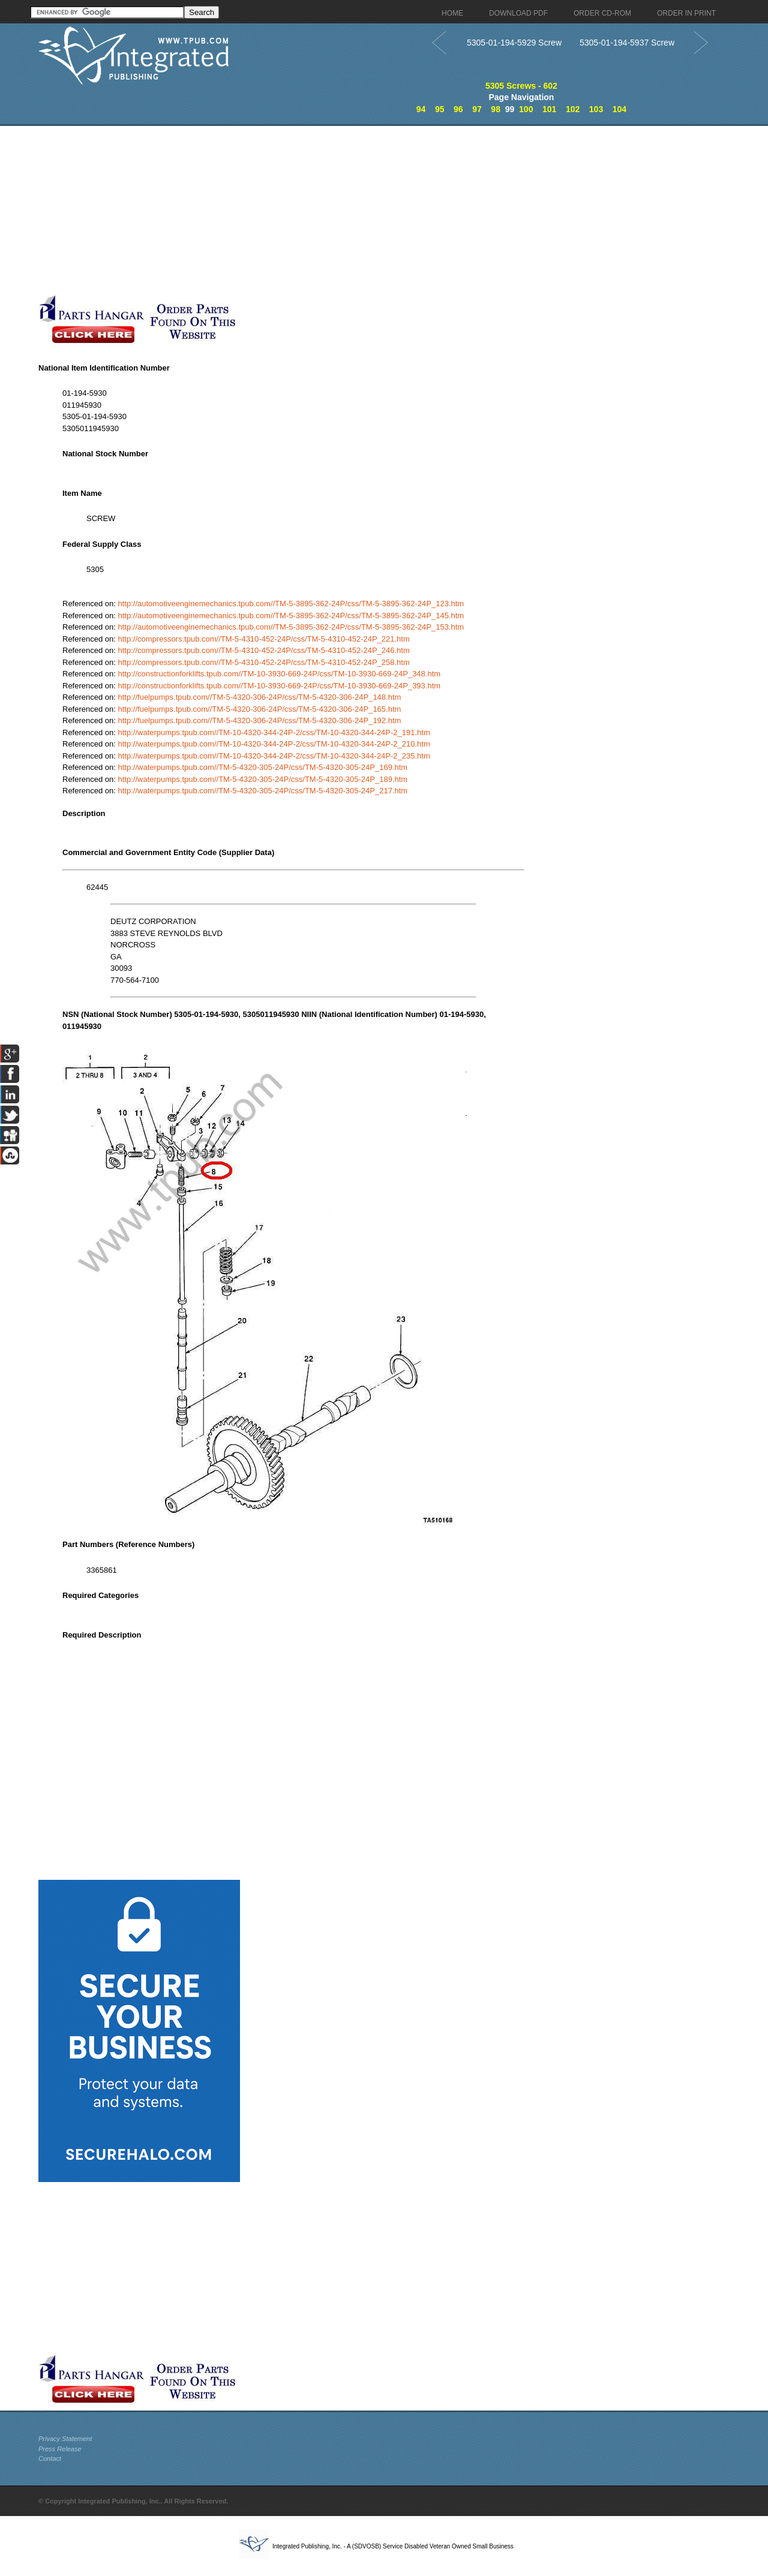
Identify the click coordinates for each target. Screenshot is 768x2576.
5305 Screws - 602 (521, 86)
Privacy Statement (65, 2438)
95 (440, 109)
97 (477, 109)
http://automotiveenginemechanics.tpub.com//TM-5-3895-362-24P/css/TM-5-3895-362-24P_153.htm (291, 626)
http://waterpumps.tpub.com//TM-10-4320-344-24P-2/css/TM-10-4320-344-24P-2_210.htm (274, 743)
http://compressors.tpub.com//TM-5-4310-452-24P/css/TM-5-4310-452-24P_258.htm (264, 662)
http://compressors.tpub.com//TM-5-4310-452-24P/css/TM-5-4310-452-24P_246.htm (264, 650)
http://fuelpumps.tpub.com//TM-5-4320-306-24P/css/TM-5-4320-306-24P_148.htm (259, 697)
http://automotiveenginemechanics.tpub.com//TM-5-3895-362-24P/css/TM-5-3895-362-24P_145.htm (291, 615)
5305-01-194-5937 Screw (627, 42)
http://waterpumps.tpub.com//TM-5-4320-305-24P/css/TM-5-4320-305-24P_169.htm (263, 767)
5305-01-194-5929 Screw (514, 42)
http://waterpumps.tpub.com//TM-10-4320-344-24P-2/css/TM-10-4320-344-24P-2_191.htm (274, 732)
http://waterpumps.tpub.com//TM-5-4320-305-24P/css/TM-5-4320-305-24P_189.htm (263, 779)
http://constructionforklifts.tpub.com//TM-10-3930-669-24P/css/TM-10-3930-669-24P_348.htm (279, 673)
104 (619, 109)
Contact (49, 2458)
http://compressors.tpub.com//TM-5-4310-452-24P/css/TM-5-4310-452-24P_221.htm (264, 638)
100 (526, 109)
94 (421, 109)
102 (573, 109)
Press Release (60, 2448)
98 (495, 109)
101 (549, 109)
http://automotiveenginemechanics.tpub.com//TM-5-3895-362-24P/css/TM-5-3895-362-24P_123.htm (291, 603)
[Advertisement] (293, 210)
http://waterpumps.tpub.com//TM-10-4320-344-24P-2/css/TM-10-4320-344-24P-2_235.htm (274, 755)
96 (458, 109)
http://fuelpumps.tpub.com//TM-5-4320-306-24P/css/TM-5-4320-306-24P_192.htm (259, 720)
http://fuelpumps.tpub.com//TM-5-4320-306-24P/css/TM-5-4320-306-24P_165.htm (259, 709)
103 (596, 109)
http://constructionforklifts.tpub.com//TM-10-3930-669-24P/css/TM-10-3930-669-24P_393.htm (279, 685)
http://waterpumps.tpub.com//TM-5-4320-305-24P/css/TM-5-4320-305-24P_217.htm (263, 790)
